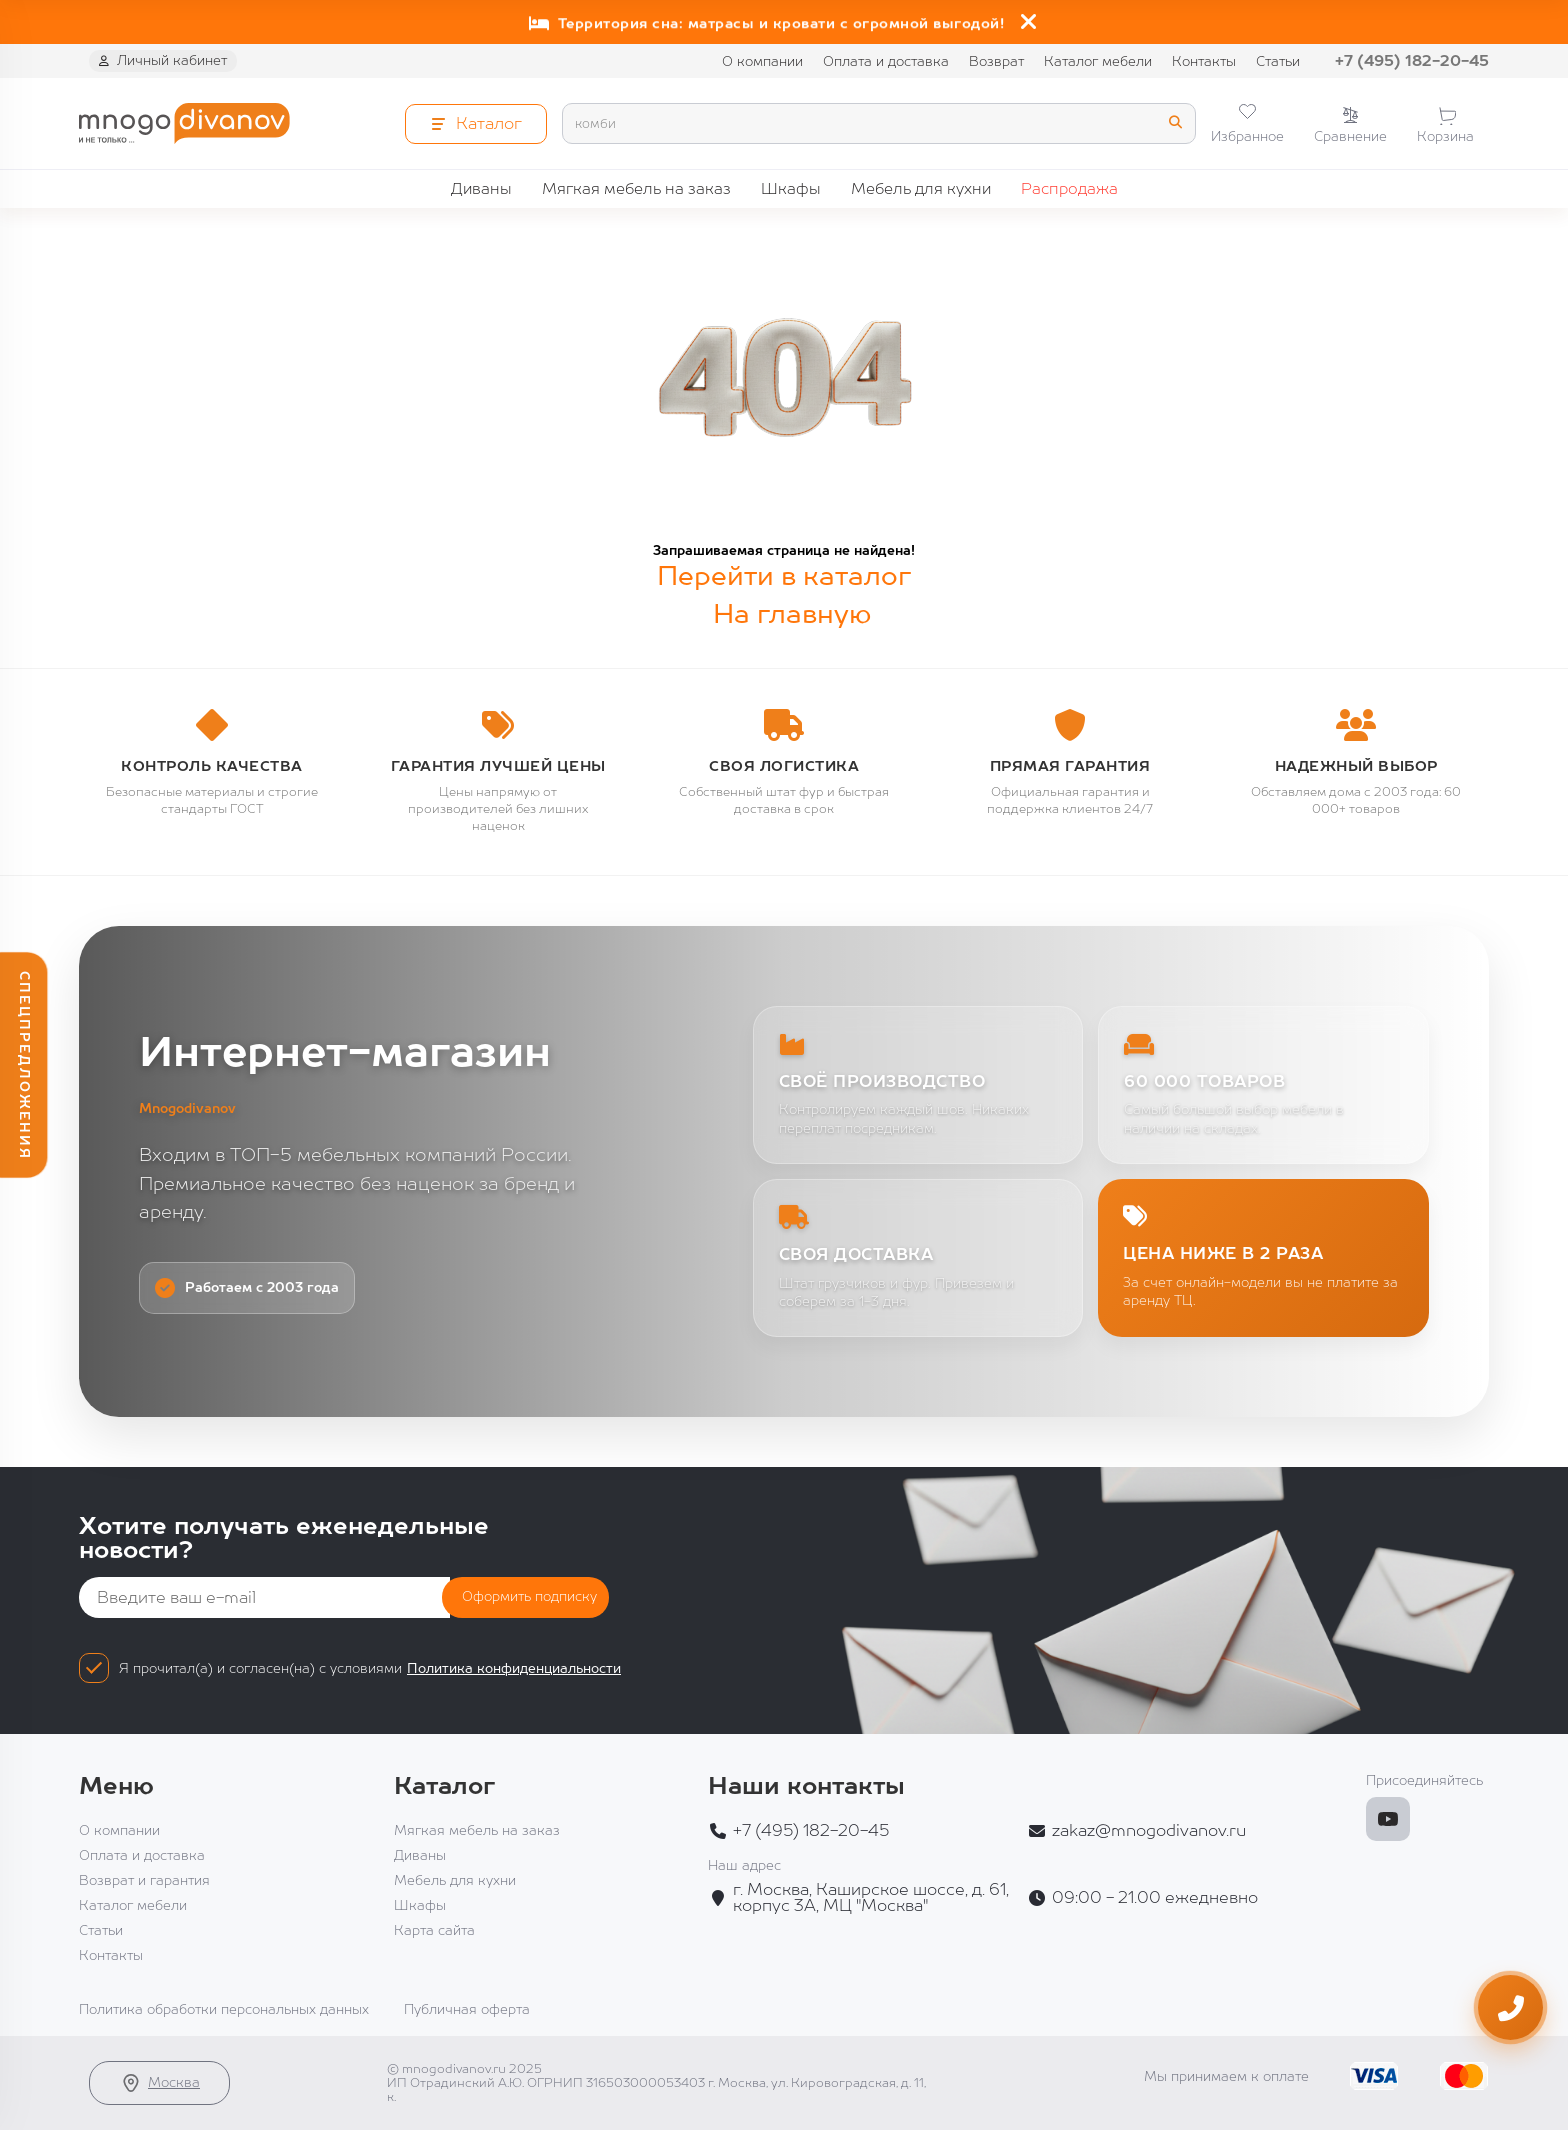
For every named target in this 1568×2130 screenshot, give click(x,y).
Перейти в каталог (784, 575)
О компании (762, 61)
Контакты (1204, 61)
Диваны (481, 188)
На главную (792, 613)
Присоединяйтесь (1424, 1780)
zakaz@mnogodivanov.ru (1149, 1831)
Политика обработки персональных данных (224, 2009)
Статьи (1278, 61)
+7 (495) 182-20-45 (1412, 60)
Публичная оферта (467, 2009)
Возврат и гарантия (144, 1880)
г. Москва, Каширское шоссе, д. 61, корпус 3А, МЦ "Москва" (871, 1898)
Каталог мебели (1098, 61)
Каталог (444, 1786)
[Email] (264, 1597)
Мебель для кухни (921, 188)
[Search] (879, 123)
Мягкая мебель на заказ (636, 188)
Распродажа (1069, 188)
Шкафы (791, 188)
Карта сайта (434, 1930)
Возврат (996, 61)
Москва (159, 2083)
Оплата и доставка (886, 61)
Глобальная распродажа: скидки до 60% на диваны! (767, 17)
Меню (116, 1786)
